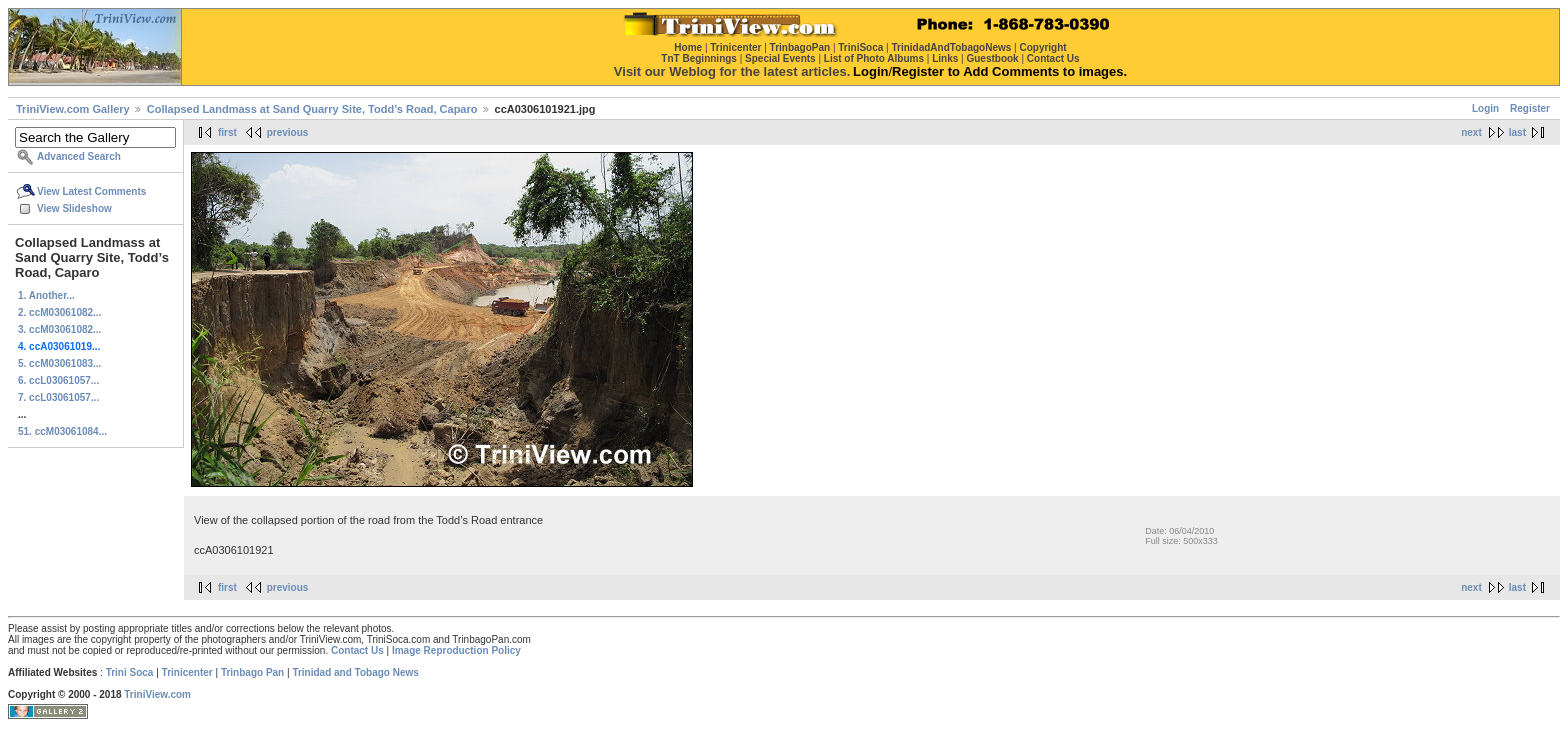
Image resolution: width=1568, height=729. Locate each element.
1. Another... (46, 295)
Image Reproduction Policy (456, 650)
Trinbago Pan (252, 672)
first (227, 132)
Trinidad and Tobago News (355, 672)
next (1471, 132)
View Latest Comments (91, 191)
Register (1530, 108)
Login (1485, 108)
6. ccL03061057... (58, 380)
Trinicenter (187, 672)
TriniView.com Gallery (73, 109)
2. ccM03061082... (59, 312)
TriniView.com (157, 694)
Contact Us (357, 650)
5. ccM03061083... (59, 363)
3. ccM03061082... (59, 329)
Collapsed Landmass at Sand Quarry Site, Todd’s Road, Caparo (312, 109)
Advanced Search (79, 156)
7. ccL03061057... (58, 397)
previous (288, 132)
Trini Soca (130, 672)
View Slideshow (74, 208)
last (1517, 132)
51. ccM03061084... (62, 431)
